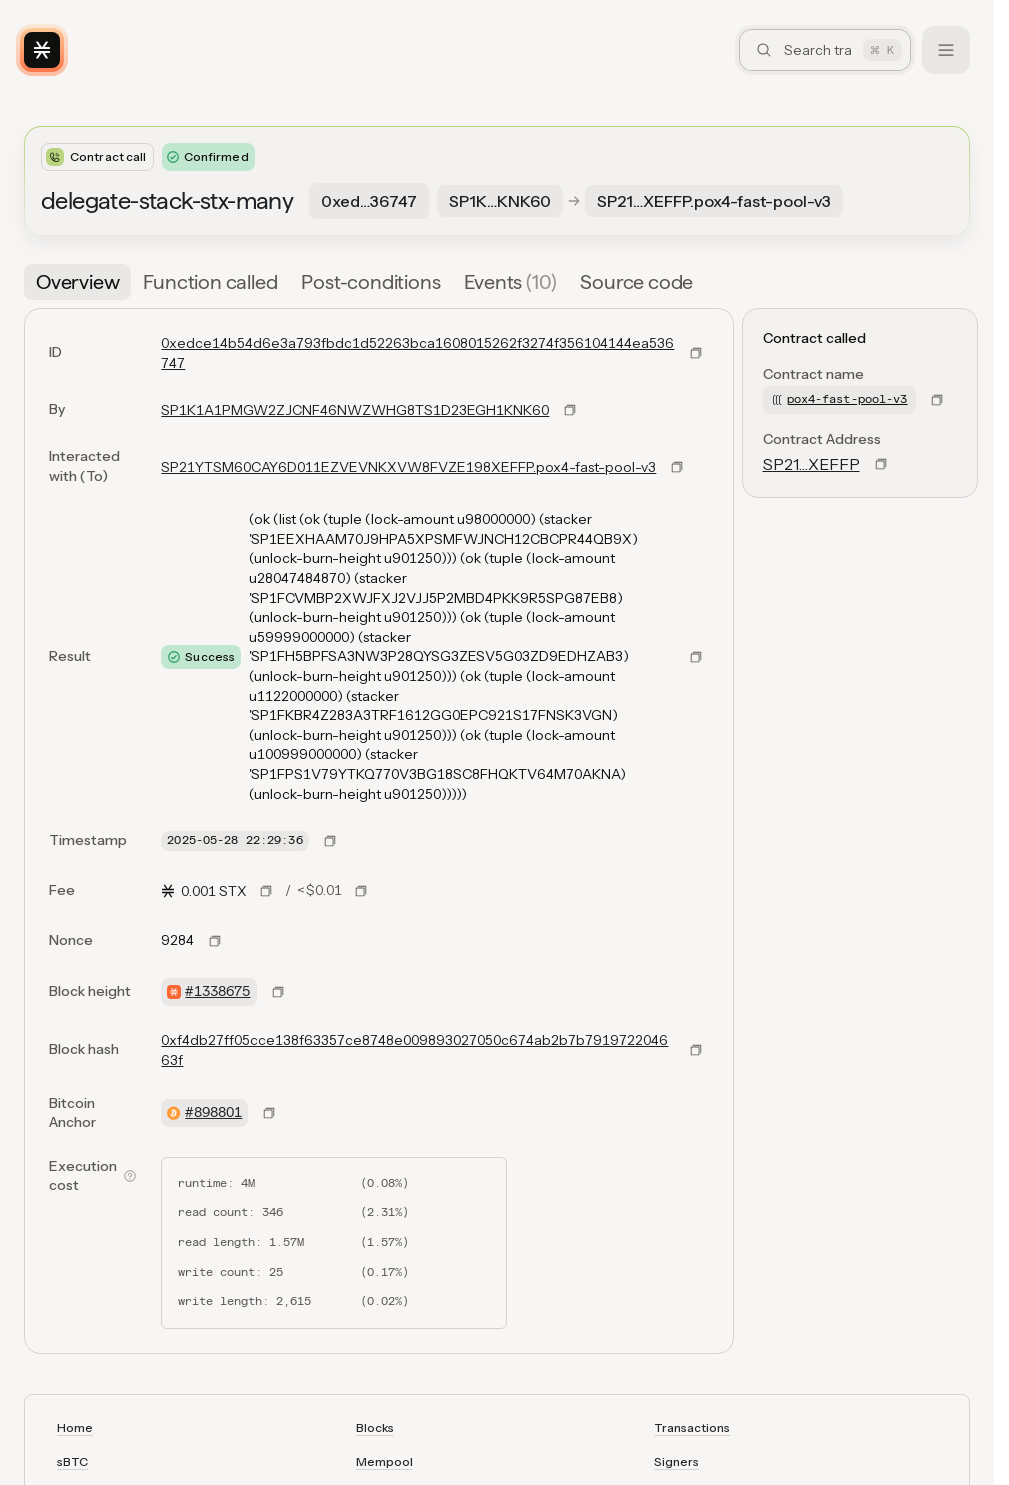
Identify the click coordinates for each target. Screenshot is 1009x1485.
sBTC (72, 1461)
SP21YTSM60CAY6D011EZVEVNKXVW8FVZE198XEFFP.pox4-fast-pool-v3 (408, 467)
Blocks (375, 1427)
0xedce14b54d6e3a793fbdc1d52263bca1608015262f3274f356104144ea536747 (417, 353)
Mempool (384, 1461)
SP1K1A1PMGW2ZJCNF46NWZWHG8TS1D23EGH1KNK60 (355, 410)
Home (75, 1427)
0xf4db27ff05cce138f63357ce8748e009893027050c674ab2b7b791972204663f (414, 1050)
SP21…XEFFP (811, 464)
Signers (676, 1461)
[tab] (77, 282)
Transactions (692, 1427)
